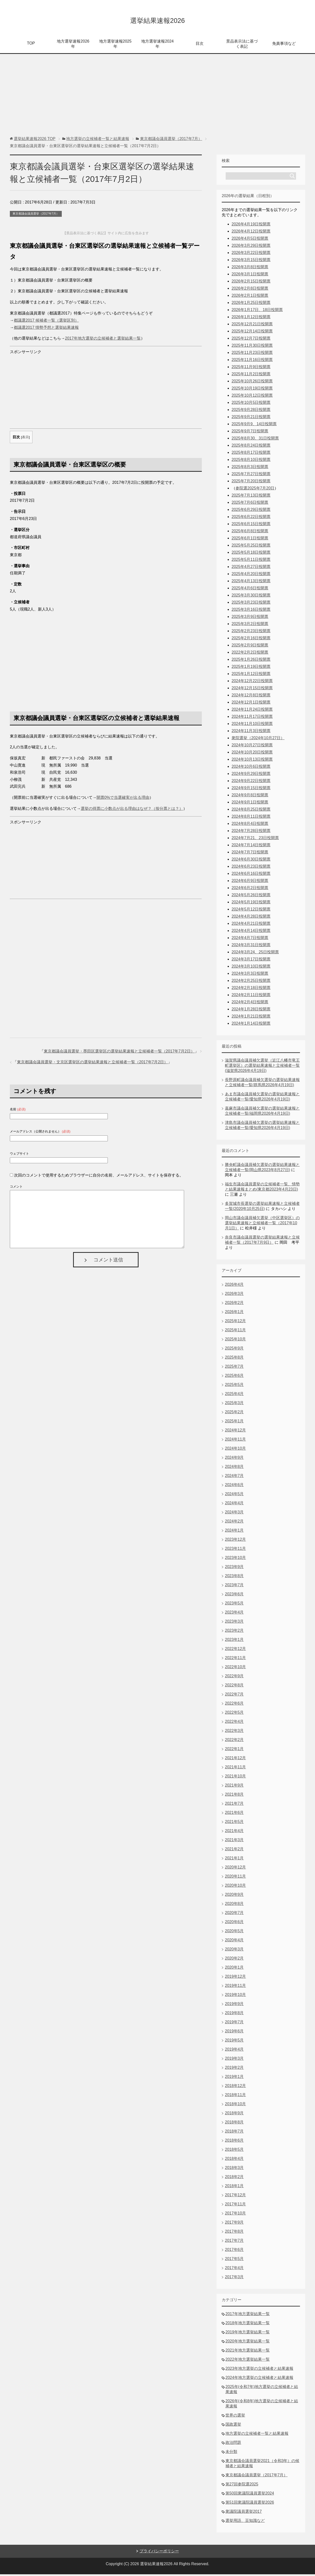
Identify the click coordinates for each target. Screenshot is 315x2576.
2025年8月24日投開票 (251, 447)
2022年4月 (234, 1723)
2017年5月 (234, 2260)
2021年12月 (235, 1760)
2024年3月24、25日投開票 (255, 954)
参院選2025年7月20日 (255, 490)
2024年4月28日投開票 (251, 918)
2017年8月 (234, 2233)
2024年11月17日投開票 (252, 718)
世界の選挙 (235, 2417)
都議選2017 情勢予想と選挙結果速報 (46, 329)
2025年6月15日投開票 (251, 525)
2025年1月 (234, 1423)
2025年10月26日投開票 (252, 383)
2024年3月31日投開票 (251, 946)
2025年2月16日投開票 (251, 640)
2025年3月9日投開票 (250, 618)
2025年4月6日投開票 (250, 590)
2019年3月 (234, 2060)
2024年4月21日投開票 (251, 925)
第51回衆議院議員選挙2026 (249, 2504)
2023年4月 (234, 1614)
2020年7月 (234, 1914)
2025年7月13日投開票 (251, 497)
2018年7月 (234, 2133)
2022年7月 (234, 1696)
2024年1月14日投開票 (251, 1025)
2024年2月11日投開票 (251, 996)
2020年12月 (235, 1869)
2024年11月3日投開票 (251, 732)
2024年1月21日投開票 (251, 1018)
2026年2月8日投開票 (250, 290)
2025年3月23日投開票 (251, 604)
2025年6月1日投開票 (250, 540)
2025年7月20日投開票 (251, 483)
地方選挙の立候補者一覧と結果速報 (256, 2435)
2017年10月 (235, 2215)
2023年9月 (234, 1568)
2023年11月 (235, 1550)
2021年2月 (234, 1851)
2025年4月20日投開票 (251, 575)
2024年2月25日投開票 (251, 982)
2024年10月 (235, 1450)
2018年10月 (235, 2106)
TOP (31, 45)
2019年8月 (234, 2014)
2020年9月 (234, 1896)
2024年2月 (234, 1523)
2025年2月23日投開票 (251, 632)
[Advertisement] (157, 99)
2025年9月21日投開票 (251, 418)
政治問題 (233, 2444)
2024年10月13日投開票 (252, 761)
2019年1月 (234, 2078)
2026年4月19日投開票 (251, 226)
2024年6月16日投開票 (251, 875)
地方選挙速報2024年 (157, 45)
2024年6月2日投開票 (250, 889)
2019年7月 (234, 2024)
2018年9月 (234, 2115)
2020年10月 (235, 1887)
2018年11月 (235, 2096)
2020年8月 (234, 1905)
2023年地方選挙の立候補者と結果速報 (259, 2370)
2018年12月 (235, 2087)
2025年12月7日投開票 (251, 340)
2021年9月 (234, 1787)
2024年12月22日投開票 (252, 682)
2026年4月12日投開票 (251, 233)
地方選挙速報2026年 (73, 45)
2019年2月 (234, 2069)
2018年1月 (234, 2187)
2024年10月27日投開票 (252, 747)
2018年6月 (234, 2142)
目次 (200, 45)
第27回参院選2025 (241, 2486)
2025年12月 (235, 1322)
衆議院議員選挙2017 (243, 2513)
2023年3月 (234, 1623)
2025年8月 (234, 1359)
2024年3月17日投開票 (251, 961)
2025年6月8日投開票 (250, 533)
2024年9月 (234, 1459)
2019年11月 (235, 1987)
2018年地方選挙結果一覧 (247, 2325)
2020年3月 (234, 1951)
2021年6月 (234, 1814)
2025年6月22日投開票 (251, 518)
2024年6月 (234, 1486)
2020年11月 (235, 1878)
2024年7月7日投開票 (250, 854)
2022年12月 (235, 1650)
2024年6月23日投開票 (251, 868)
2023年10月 (235, 1559)
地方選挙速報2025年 (115, 45)
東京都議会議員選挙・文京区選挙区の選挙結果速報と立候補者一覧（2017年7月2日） (92, 1064)
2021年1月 (234, 1860)
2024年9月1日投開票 (250, 804)
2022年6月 (234, 1705)
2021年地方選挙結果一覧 (247, 2352)
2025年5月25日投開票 (251, 547)
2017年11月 (235, 2206)
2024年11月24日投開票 (252, 711)
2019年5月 (234, 2042)
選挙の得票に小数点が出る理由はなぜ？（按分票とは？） (132, 810)
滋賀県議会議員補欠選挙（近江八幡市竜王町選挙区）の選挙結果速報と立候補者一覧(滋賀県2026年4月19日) (262, 1067)
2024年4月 (234, 1505)
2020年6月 (234, 1923)
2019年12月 (235, 1978)
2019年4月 (234, 2051)
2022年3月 (234, 1732)
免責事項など (284, 45)
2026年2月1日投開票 (250, 297)
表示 (25, 439)
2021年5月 (234, 1823)
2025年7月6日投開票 (250, 504)
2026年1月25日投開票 (251, 304)
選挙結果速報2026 (157, 21)
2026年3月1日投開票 (250, 276)
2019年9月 (234, 2005)
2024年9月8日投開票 (250, 797)
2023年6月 (234, 1596)
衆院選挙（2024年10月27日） (258, 740)
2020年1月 (234, 1969)
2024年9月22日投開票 (251, 782)
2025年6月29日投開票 (251, 511)
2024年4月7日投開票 (250, 939)
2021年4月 (234, 1832)
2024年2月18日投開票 (251, 989)
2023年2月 (234, 1632)
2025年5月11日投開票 (251, 561)
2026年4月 (234, 1286)
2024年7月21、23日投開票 (255, 839)
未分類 (231, 2453)
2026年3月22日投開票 (251, 254)
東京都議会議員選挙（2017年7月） (36, 215)
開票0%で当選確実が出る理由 (122, 799)
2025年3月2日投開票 (250, 625)
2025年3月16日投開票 (251, 611)
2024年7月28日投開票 (251, 832)
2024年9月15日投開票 (251, 789)
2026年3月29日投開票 (251, 247)
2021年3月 (234, 1841)
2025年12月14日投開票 (252, 333)
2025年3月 (234, 1404)
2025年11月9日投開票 (251, 368)
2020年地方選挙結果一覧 (247, 2343)
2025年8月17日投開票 (251, 454)
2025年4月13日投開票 (251, 583)
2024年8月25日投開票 (251, 811)
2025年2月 (234, 1414)
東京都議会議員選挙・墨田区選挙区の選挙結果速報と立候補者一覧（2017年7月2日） (119, 1053)
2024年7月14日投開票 (251, 847)
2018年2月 (234, 2178)
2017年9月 (234, 2224)
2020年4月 (234, 1942)
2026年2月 (234, 1304)
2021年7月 (234, 1805)
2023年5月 (234, 1605)
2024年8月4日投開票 (250, 825)
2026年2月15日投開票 (251, 283)
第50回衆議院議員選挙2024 (249, 2495)
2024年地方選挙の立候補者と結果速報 (259, 2379)
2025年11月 (235, 1332)
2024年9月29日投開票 (251, 775)
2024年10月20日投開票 (252, 754)
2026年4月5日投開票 (250, 240)
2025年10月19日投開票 (252, 390)
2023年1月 (234, 1641)
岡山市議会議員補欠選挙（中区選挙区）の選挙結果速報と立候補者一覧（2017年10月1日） (262, 1224)
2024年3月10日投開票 (251, 968)
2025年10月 (235, 1341)
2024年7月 (234, 1477)
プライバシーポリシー (159, 2553)
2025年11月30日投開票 (252, 347)
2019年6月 (234, 2033)
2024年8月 (234, 1468)
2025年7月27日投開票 (251, 475)
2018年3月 (234, 2169)
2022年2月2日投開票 (250, 654)
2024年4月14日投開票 (251, 932)
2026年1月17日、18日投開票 (257, 311)
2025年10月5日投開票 (251, 404)
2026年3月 (234, 1295)
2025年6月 (234, 1377)
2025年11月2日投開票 (251, 376)
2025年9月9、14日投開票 (254, 426)
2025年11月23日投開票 (252, 354)
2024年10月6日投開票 (251, 768)
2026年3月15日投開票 (251, 261)
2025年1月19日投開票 (251, 668)
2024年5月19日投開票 (251, 904)
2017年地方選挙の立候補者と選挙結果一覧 (103, 340)
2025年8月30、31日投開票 (255, 440)
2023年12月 (235, 1541)
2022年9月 (234, 1678)
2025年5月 (234, 1386)
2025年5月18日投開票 (251, 554)
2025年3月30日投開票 (251, 597)
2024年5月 (234, 1495)
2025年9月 (234, 1350)
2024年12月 (235, 1432)
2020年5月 (234, 1933)
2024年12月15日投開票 (252, 690)
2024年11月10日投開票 (252, 725)
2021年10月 (235, 1778)
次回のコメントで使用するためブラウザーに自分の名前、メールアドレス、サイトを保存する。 (98, 1177)
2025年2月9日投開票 (250, 647)
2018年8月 (234, 2124)
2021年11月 (235, 1769)
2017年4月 (234, 2269)
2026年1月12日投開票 (251, 318)
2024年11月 (235, 1441)
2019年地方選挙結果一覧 (247, 2334)
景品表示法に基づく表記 (242, 45)
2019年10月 (235, 1996)
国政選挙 (233, 2426)
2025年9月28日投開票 (251, 411)
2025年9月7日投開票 (250, 433)
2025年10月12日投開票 (252, 397)
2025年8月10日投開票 (251, 461)
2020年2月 (234, 1960)
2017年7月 (234, 2242)
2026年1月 (234, 1313)
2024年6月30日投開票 (251, 861)
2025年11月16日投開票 (252, 361)
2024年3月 (234, 1514)
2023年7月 (234, 1587)
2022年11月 (235, 1659)
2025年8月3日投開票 (250, 468)
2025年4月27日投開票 (251, 568)
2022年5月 (234, 1714)
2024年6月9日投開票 (250, 882)
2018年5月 (234, 2151)
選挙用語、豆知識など (245, 2522)
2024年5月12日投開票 (251, 911)
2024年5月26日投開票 (251, 897)
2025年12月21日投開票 (252, 326)
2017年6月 (234, 2251)
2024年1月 (234, 1532)
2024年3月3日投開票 (250, 975)
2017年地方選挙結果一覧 (247, 2315)
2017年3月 (234, 2279)
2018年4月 (234, 2160)
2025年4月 (234, 1395)
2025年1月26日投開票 (251, 661)
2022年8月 (234, 1687)
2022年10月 (235, 1668)
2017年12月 (235, 2197)
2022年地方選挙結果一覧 (247, 2361)
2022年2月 (234, 1741)
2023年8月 (234, 1577)
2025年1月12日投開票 (251, 675)
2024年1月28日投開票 (251, 1011)
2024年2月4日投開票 (250, 1004)
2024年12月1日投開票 (251, 704)
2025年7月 (234, 1368)
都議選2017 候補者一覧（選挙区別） (46, 322)
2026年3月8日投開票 (250, 269)
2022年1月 (234, 1750)
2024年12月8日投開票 (251, 697)
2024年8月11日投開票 (251, 818)
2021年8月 (234, 1796)
